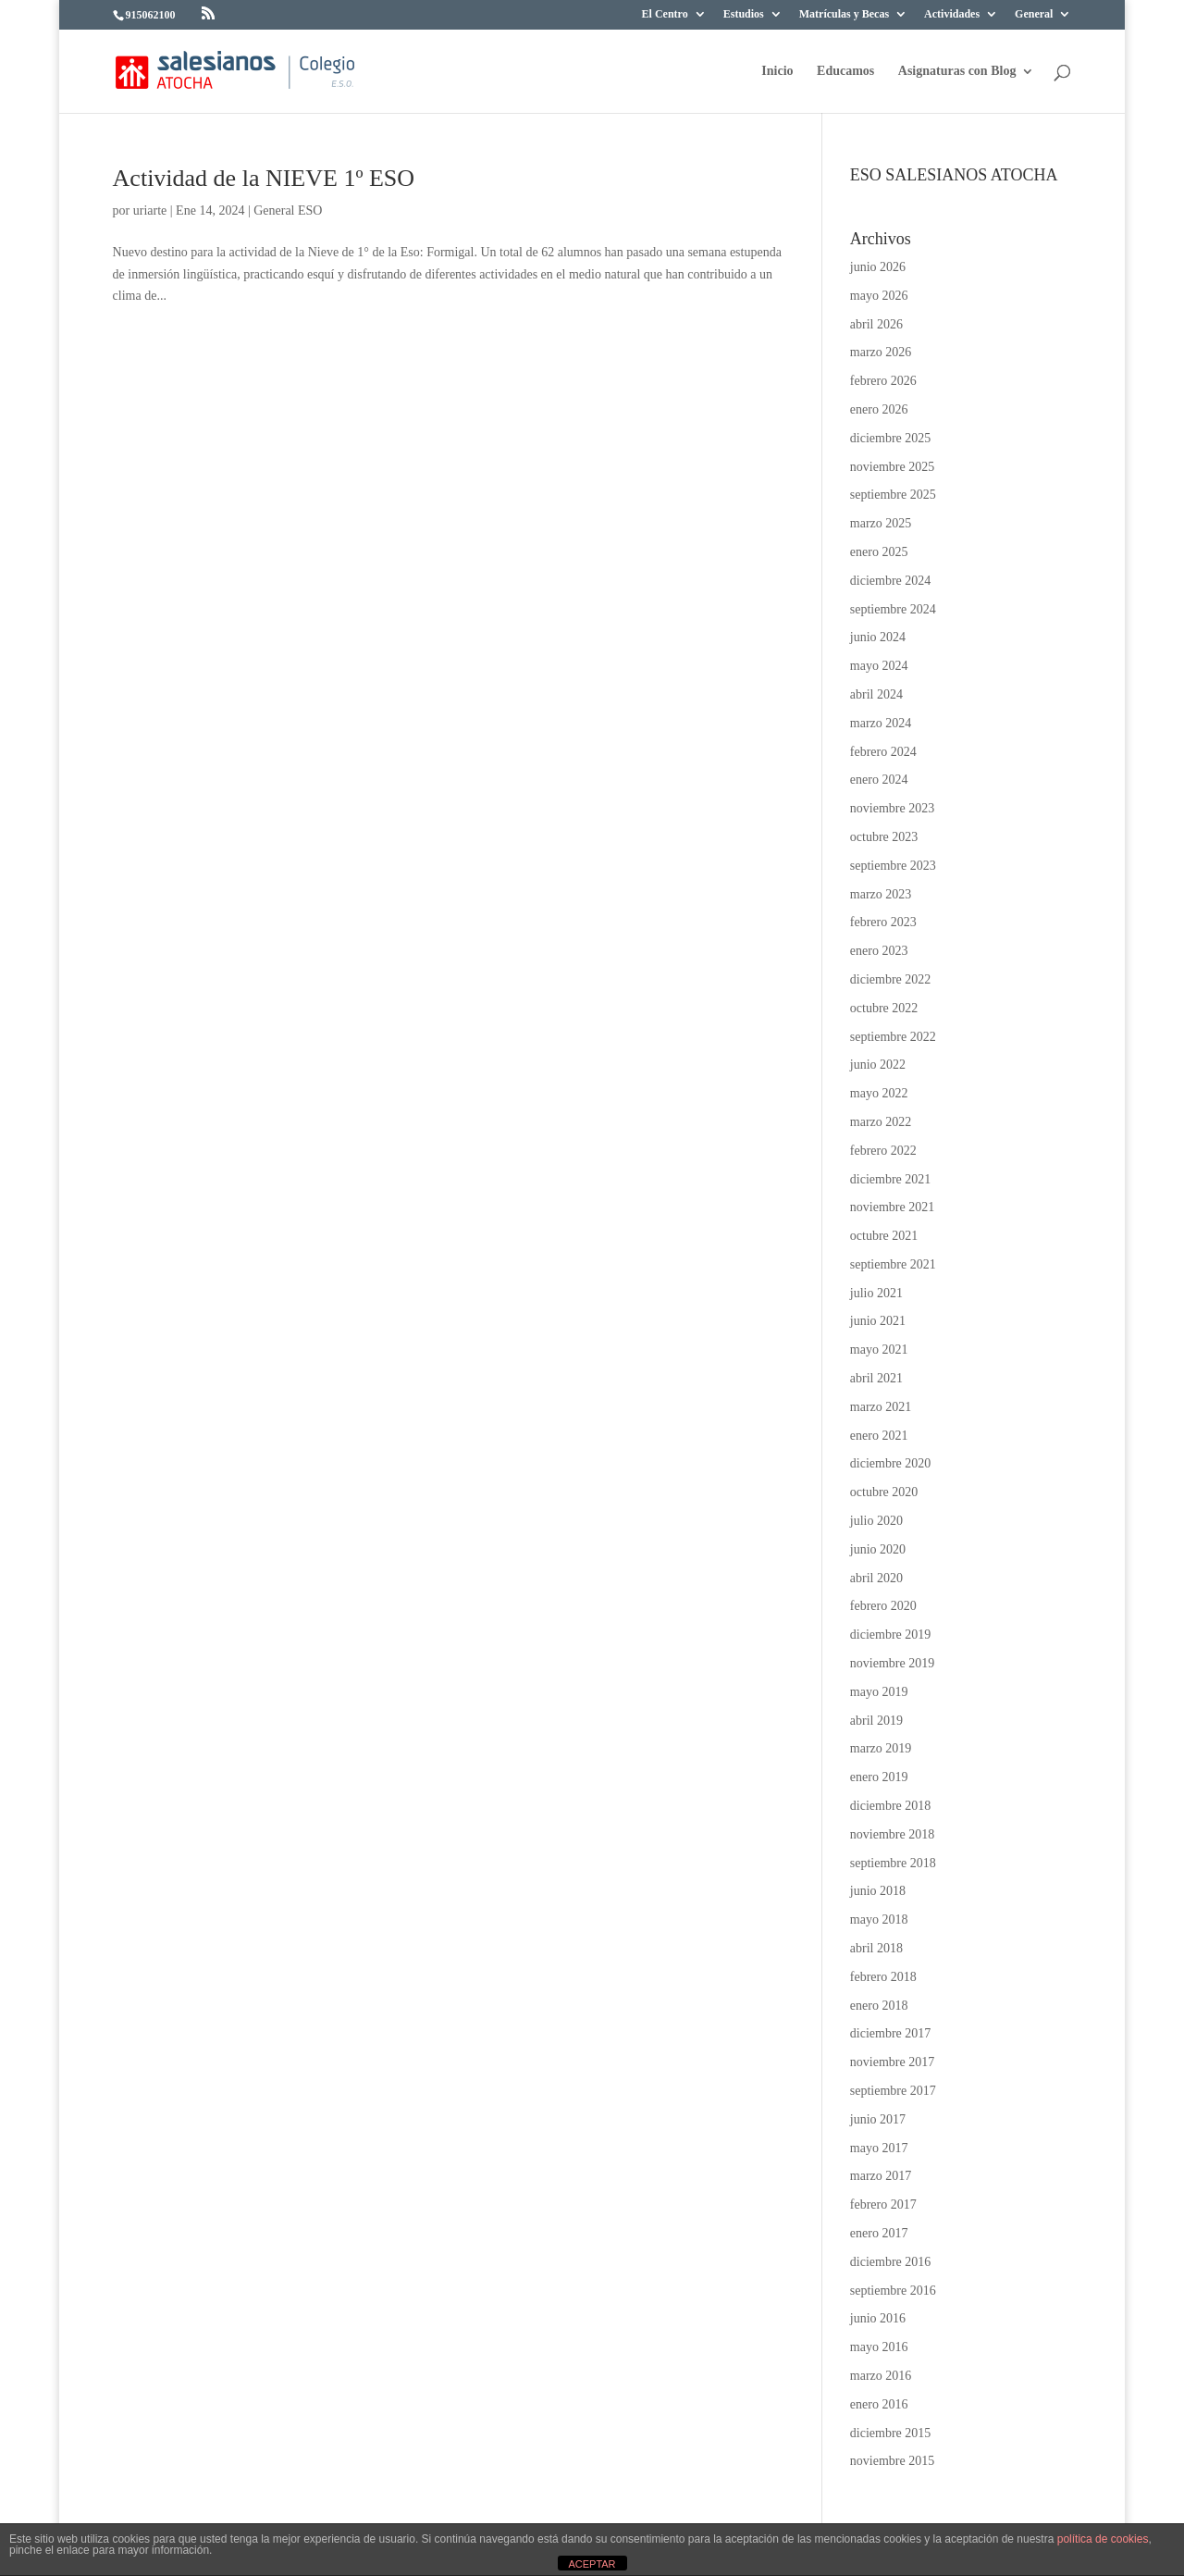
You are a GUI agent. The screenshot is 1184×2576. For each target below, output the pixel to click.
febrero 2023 (883, 922)
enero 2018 (879, 2005)
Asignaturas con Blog (957, 71)
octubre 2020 (884, 1492)
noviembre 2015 (892, 2461)
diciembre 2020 (890, 1463)
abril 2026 (876, 324)
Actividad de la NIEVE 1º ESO (264, 178)
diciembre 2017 (890, 2033)
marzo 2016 (880, 2376)
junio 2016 (878, 2318)
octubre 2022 (884, 1008)
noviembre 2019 (892, 1663)
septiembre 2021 (893, 1264)
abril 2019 (876, 1721)
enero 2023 (879, 951)
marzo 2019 (880, 1748)
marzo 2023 (880, 894)
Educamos (845, 71)
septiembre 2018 (893, 1863)
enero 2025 (879, 552)
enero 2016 (879, 2404)
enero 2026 (879, 409)
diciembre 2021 (890, 1179)
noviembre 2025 (892, 467)
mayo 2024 (879, 666)
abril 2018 (876, 1948)
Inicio (777, 71)
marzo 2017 (880, 2176)
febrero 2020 (883, 1606)
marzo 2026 (880, 352)
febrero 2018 (883, 1977)
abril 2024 (876, 694)
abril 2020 (876, 1578)
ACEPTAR (591, 2564)
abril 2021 (876, 1378)
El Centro (665, 14)
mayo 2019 (879, 1692)
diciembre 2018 (890, 1806)
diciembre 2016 (890, 2262)
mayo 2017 (879, 2148)
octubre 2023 (884, 837)
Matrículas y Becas (844, 14)
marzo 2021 (880, 1407)
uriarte (150, 210)
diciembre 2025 (890, 438)
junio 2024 (878, 637)
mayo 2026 (879, 296)
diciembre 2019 (890, 1634)
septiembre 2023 (893, 866)
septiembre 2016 (893, 2290)
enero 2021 (879, 1436)
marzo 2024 (880, 723)
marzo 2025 (880, 523)
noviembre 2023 (892, 808)
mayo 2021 (879, 1349)
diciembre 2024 (890, 581)
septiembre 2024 (893, 609)
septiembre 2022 (893, 1037)
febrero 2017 (883, 2204)
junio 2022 (878, 1064)
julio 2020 (876, 1521)
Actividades (952, 14)
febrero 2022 (883, 1151)
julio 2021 (876, 1293)
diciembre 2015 (890, 2433)
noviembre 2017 (892, 2062)
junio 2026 (878, 267)
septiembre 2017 (893, 2091)
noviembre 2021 (892, 1207)
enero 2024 (879, 779)
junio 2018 (878, 1891)
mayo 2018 (879, 1919)
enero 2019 (879, 1777)
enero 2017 (879, 2233)
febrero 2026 (883, 381)
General (1034, 14)
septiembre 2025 (893, 495)
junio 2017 (878, 2119)
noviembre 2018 (892, 1834)
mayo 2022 (879, 1093)
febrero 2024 (883, 752)
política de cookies (1103, 2539)
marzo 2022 (880, 1122)
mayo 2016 (879, 2347)
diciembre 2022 (890, 979)
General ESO (287, 210)
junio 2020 (878, 1549)
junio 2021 (878, 1321)
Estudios (743, 14)
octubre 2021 (884, 1236)
